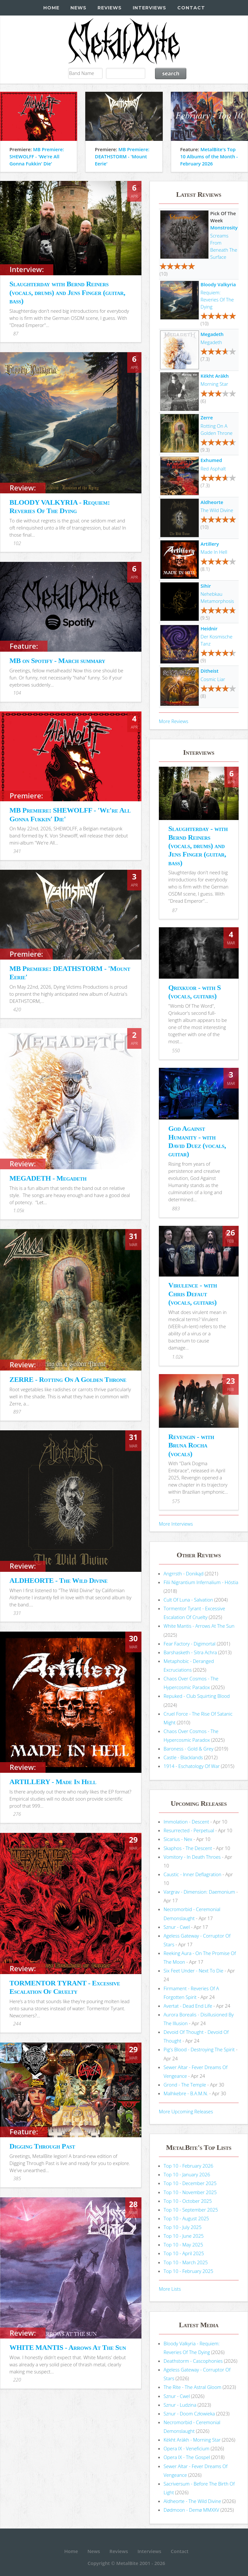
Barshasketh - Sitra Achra (190, 1652)
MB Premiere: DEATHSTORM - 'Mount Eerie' (122, 156)
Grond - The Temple (185, 2084)
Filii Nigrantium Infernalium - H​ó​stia (201, 1582)
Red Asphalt (213, 468)
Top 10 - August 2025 (186, 2218)
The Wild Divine (217, 510)
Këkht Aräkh (215, 376)
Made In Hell (214, 552)
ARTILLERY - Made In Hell (52, 1782)
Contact (191, 8)
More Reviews (173, 721)
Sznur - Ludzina (180, 2405)
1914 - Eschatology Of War (192, 1766)
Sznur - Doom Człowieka (189, 2413)
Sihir (206, 586)
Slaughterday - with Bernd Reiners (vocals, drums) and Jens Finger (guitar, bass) (198, 846)
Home (51, 8)
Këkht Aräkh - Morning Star (192, 2439)
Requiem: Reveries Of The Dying (217, 299)
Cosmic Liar (213, 679)
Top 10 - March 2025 (186, 2262)
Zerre (207, 417)
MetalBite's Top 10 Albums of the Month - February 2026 (209, 156)
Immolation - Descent (186, 1821)
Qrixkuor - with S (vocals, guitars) (194, 991)
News (78, 8)
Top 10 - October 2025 (188, 2201)
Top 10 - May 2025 (183, 2244)
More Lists (170, 2289)
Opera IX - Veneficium (187, 2448)
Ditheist (209, 671)
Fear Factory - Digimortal (190, 1643)
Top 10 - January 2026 (187, 2174)
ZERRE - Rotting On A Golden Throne (67, 1379)
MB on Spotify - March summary (57, 661)
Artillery (210, 544)
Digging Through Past (42, 2146)
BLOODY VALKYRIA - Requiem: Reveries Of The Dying (59, 506)
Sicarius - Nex (178, 1839)
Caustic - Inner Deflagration (193, 1874)
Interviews (149, 8)
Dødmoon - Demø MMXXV (191, 2510)
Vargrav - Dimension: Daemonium (199, 1891)
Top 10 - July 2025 (183, 2227)
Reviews (110, 8)
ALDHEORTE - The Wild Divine (58, 1580)
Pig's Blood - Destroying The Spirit (199, 2049)
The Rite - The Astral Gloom (193, 2387)
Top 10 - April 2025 (184, 2253)
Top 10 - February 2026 (188, 2165)
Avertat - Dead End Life (188, 2006)
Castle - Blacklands (183, 1757)
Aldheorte (212, 502)
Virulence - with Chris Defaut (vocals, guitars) (192, 1293)
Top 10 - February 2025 (188, 2271)
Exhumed (211, 460)
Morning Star (214, 384)
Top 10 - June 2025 (184, 2236)
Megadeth (212, 334)
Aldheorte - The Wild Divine (192, 2501)
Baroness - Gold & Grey (188, 1748)
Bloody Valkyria (218, 284)
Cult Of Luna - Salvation (188, 1599)
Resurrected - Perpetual (189, 1830)
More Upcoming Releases (186, 2111)
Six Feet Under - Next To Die (193, 1970)
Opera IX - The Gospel (187, 2457)
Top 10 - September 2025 (191, 2209)
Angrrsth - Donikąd (184, 1573)
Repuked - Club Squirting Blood (197, 1696)
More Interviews (176, 1523)
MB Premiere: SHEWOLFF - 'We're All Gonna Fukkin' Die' (36, 156)
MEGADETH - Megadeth (48, 1178)
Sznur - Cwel (177, 1927)
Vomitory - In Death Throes (192, 1857)
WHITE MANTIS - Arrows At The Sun (67, 2347)
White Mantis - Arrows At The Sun (199, 1626)
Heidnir (209, 628)
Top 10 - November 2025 (190, 2192)
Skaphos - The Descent (188, 1848)
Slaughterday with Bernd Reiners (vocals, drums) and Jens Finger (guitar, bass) (67, 292)
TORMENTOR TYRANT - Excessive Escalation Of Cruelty (64, 1987)
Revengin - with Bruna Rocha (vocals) (191, 1445)
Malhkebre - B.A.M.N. (186, 2093)
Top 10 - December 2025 (190, 2183)
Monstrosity (224, 227)
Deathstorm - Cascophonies (193, 2361)
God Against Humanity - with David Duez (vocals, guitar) (197, 1141)
